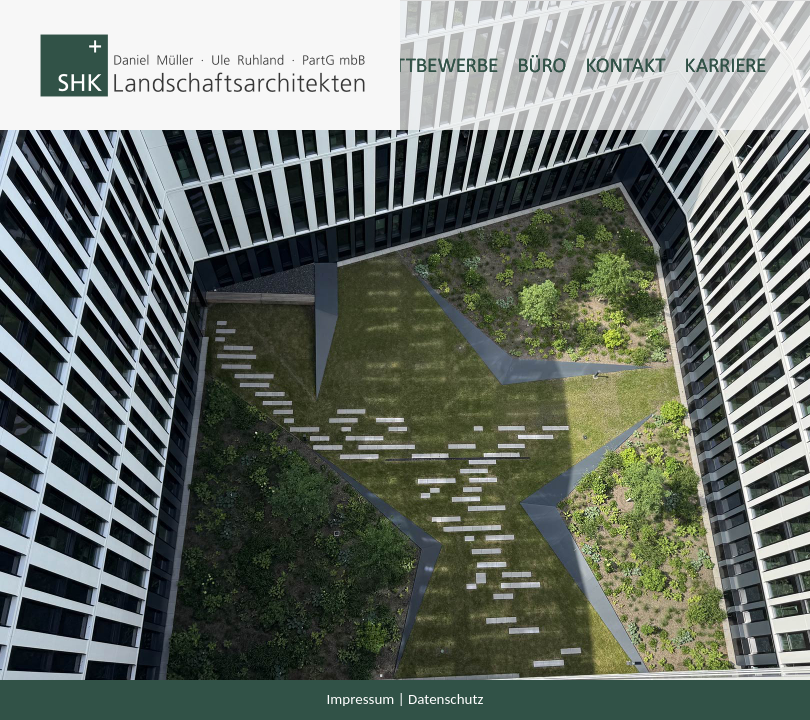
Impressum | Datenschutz (405, 699)
